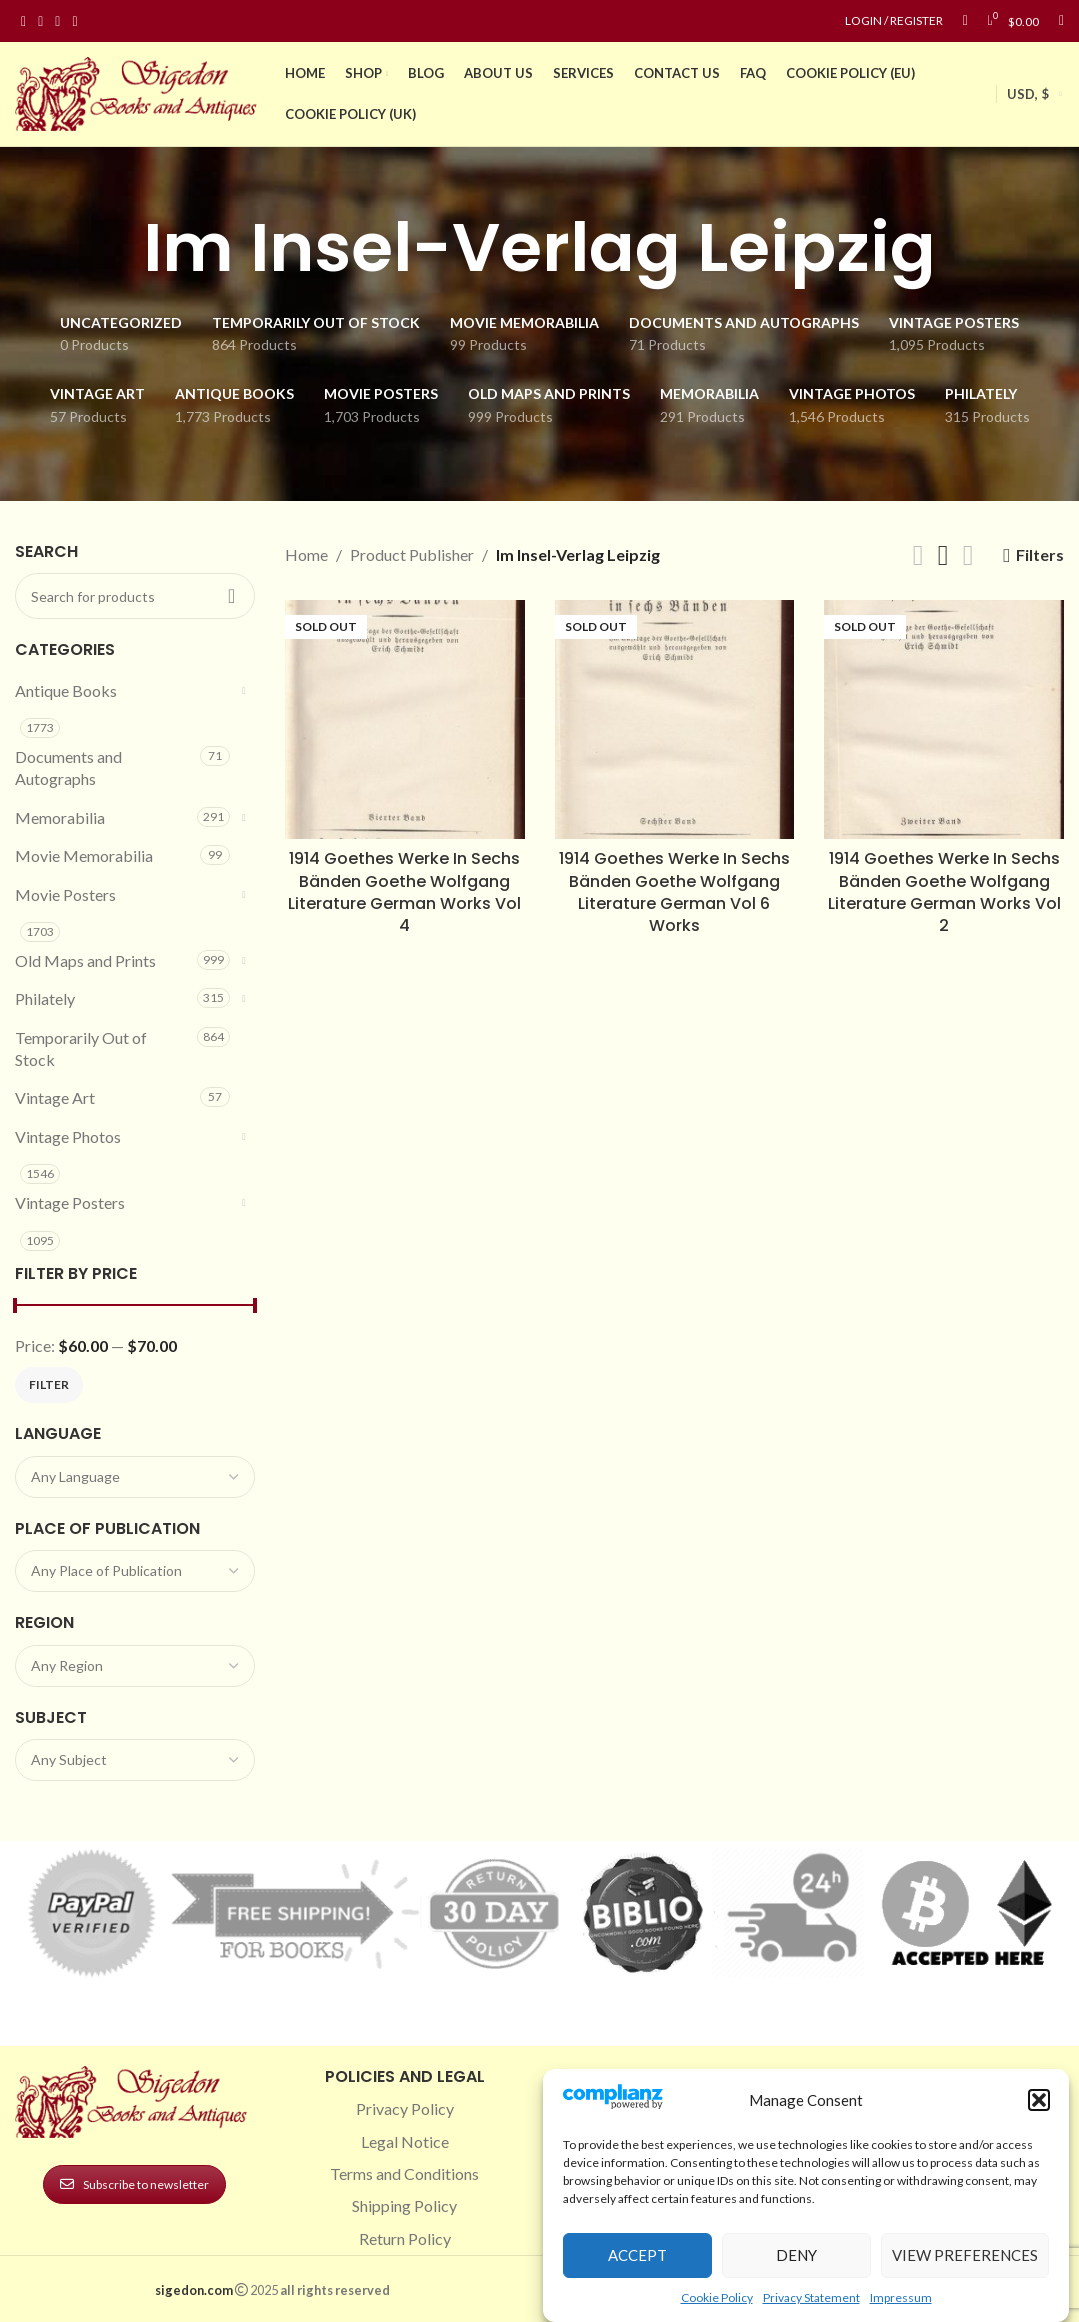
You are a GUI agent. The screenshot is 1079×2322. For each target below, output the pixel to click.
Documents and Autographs (68, 767)
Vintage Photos (68, 1136)
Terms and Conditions (404, 2173)
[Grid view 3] (943, 555)
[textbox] (135, 1477)
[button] (1039, 2100)
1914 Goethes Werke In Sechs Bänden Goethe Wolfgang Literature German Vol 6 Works (674, 892)
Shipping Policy (404, 2205)
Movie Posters (65, 894)
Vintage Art (55, 1097)
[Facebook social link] (23, 21)
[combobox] (135, 1477)
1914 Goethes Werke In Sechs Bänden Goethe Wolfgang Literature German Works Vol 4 (404, 892)
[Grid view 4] (968, 555)
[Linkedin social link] (74, 21)
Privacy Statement (811, 2297)
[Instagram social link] (40, 21)
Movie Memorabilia (84, 855)
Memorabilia (60, 817)
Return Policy (405, 2238)
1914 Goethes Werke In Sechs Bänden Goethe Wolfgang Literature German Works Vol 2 (944, 892)
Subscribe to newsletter (134, 2184)
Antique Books (66, 690)
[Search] (1061, 21)
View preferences (965, 2255)
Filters (1040, 555)
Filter (49, 1384)
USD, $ (1028, 94)
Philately (45, 998)
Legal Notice (405, 2141)
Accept (637, 2255)
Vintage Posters (70, 1202)
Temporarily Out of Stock (81, 1048)
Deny (796, 2255)
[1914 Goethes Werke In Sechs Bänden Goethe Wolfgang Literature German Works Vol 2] (944, 720)
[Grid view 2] (918, 555)
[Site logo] (140, 91)
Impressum (901, 2297)
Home (306, 554)
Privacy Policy (405, 2108)
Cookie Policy (717, 2297)
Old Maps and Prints (85, 960)
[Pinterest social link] (57, 21)
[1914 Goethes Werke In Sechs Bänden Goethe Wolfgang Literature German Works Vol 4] (405, 720)
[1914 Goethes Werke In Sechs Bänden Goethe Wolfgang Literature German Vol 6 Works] (675, 720)
